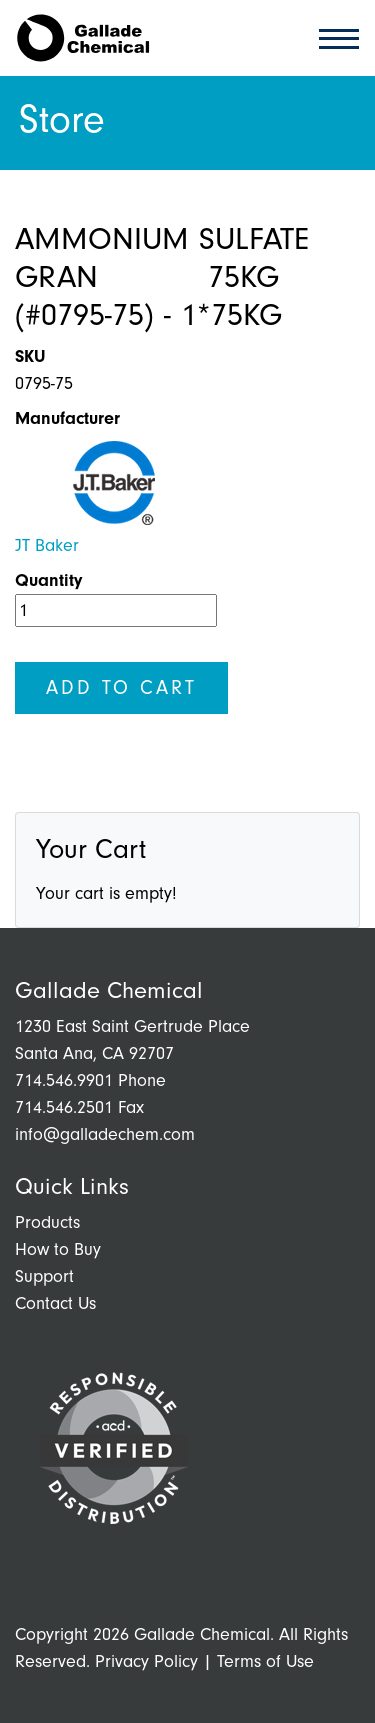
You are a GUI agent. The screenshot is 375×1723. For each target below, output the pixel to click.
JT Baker (47, 545)
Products (47, 1222)
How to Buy (58, 1249)
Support (44, 1276)
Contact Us (55, 1303)
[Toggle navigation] (333, 37)
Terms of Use (265, 1661)
